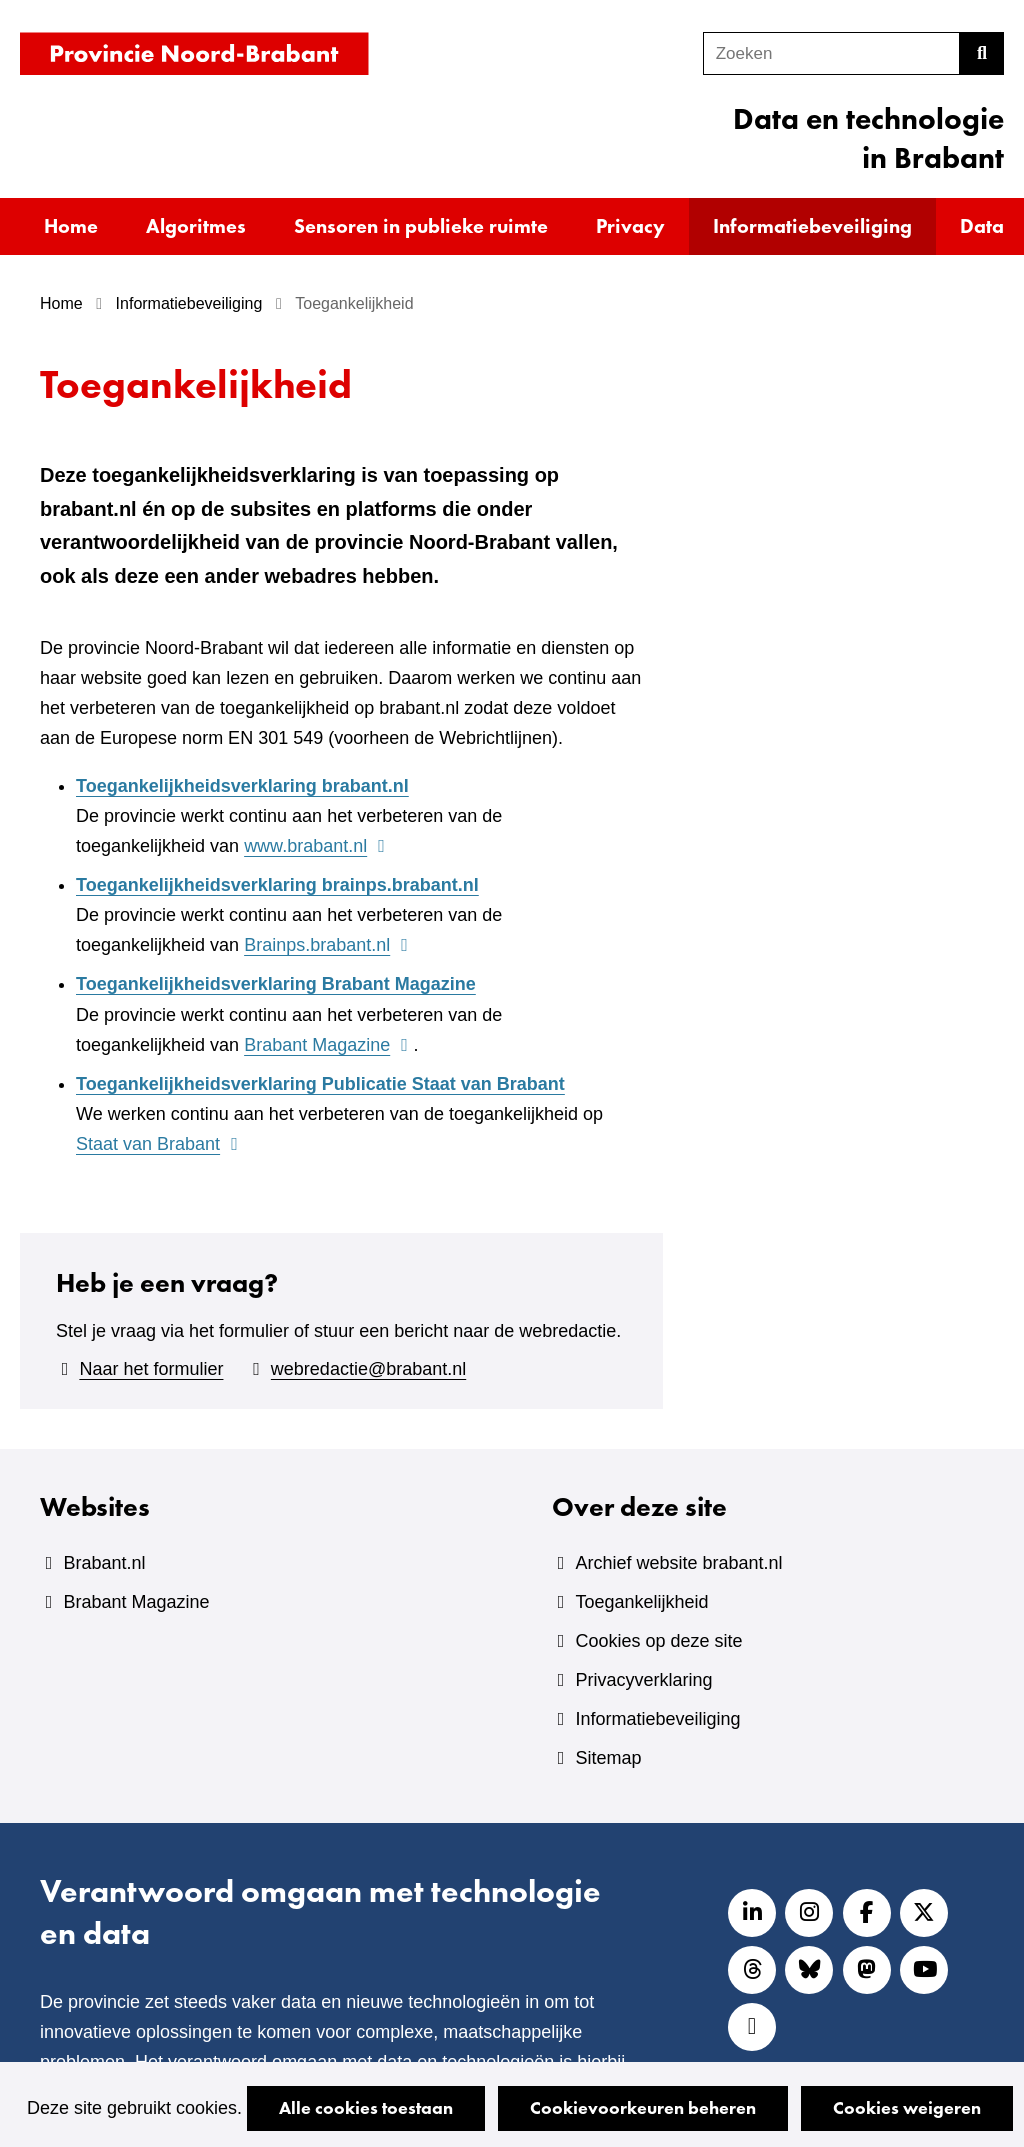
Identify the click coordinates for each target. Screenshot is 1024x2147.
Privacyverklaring (643, 1680)
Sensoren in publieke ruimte (421, 226)
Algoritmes (196, 226)
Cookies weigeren (907, 2107)
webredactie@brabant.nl (368, 1369)
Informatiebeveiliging (812, 226)
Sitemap (608, 1758)
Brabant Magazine (328, 1045)
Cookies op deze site (658, 1641)
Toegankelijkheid (641, 1602)
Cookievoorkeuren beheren (643, 2107)
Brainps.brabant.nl (328, 945)
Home (71, 226)
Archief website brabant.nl (678, 1563)
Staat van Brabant (160, 1144)
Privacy (630, 226)
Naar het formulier (151, 1369)
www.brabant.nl (317, 846)
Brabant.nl (104, 1563)
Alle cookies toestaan (366, 2107)
